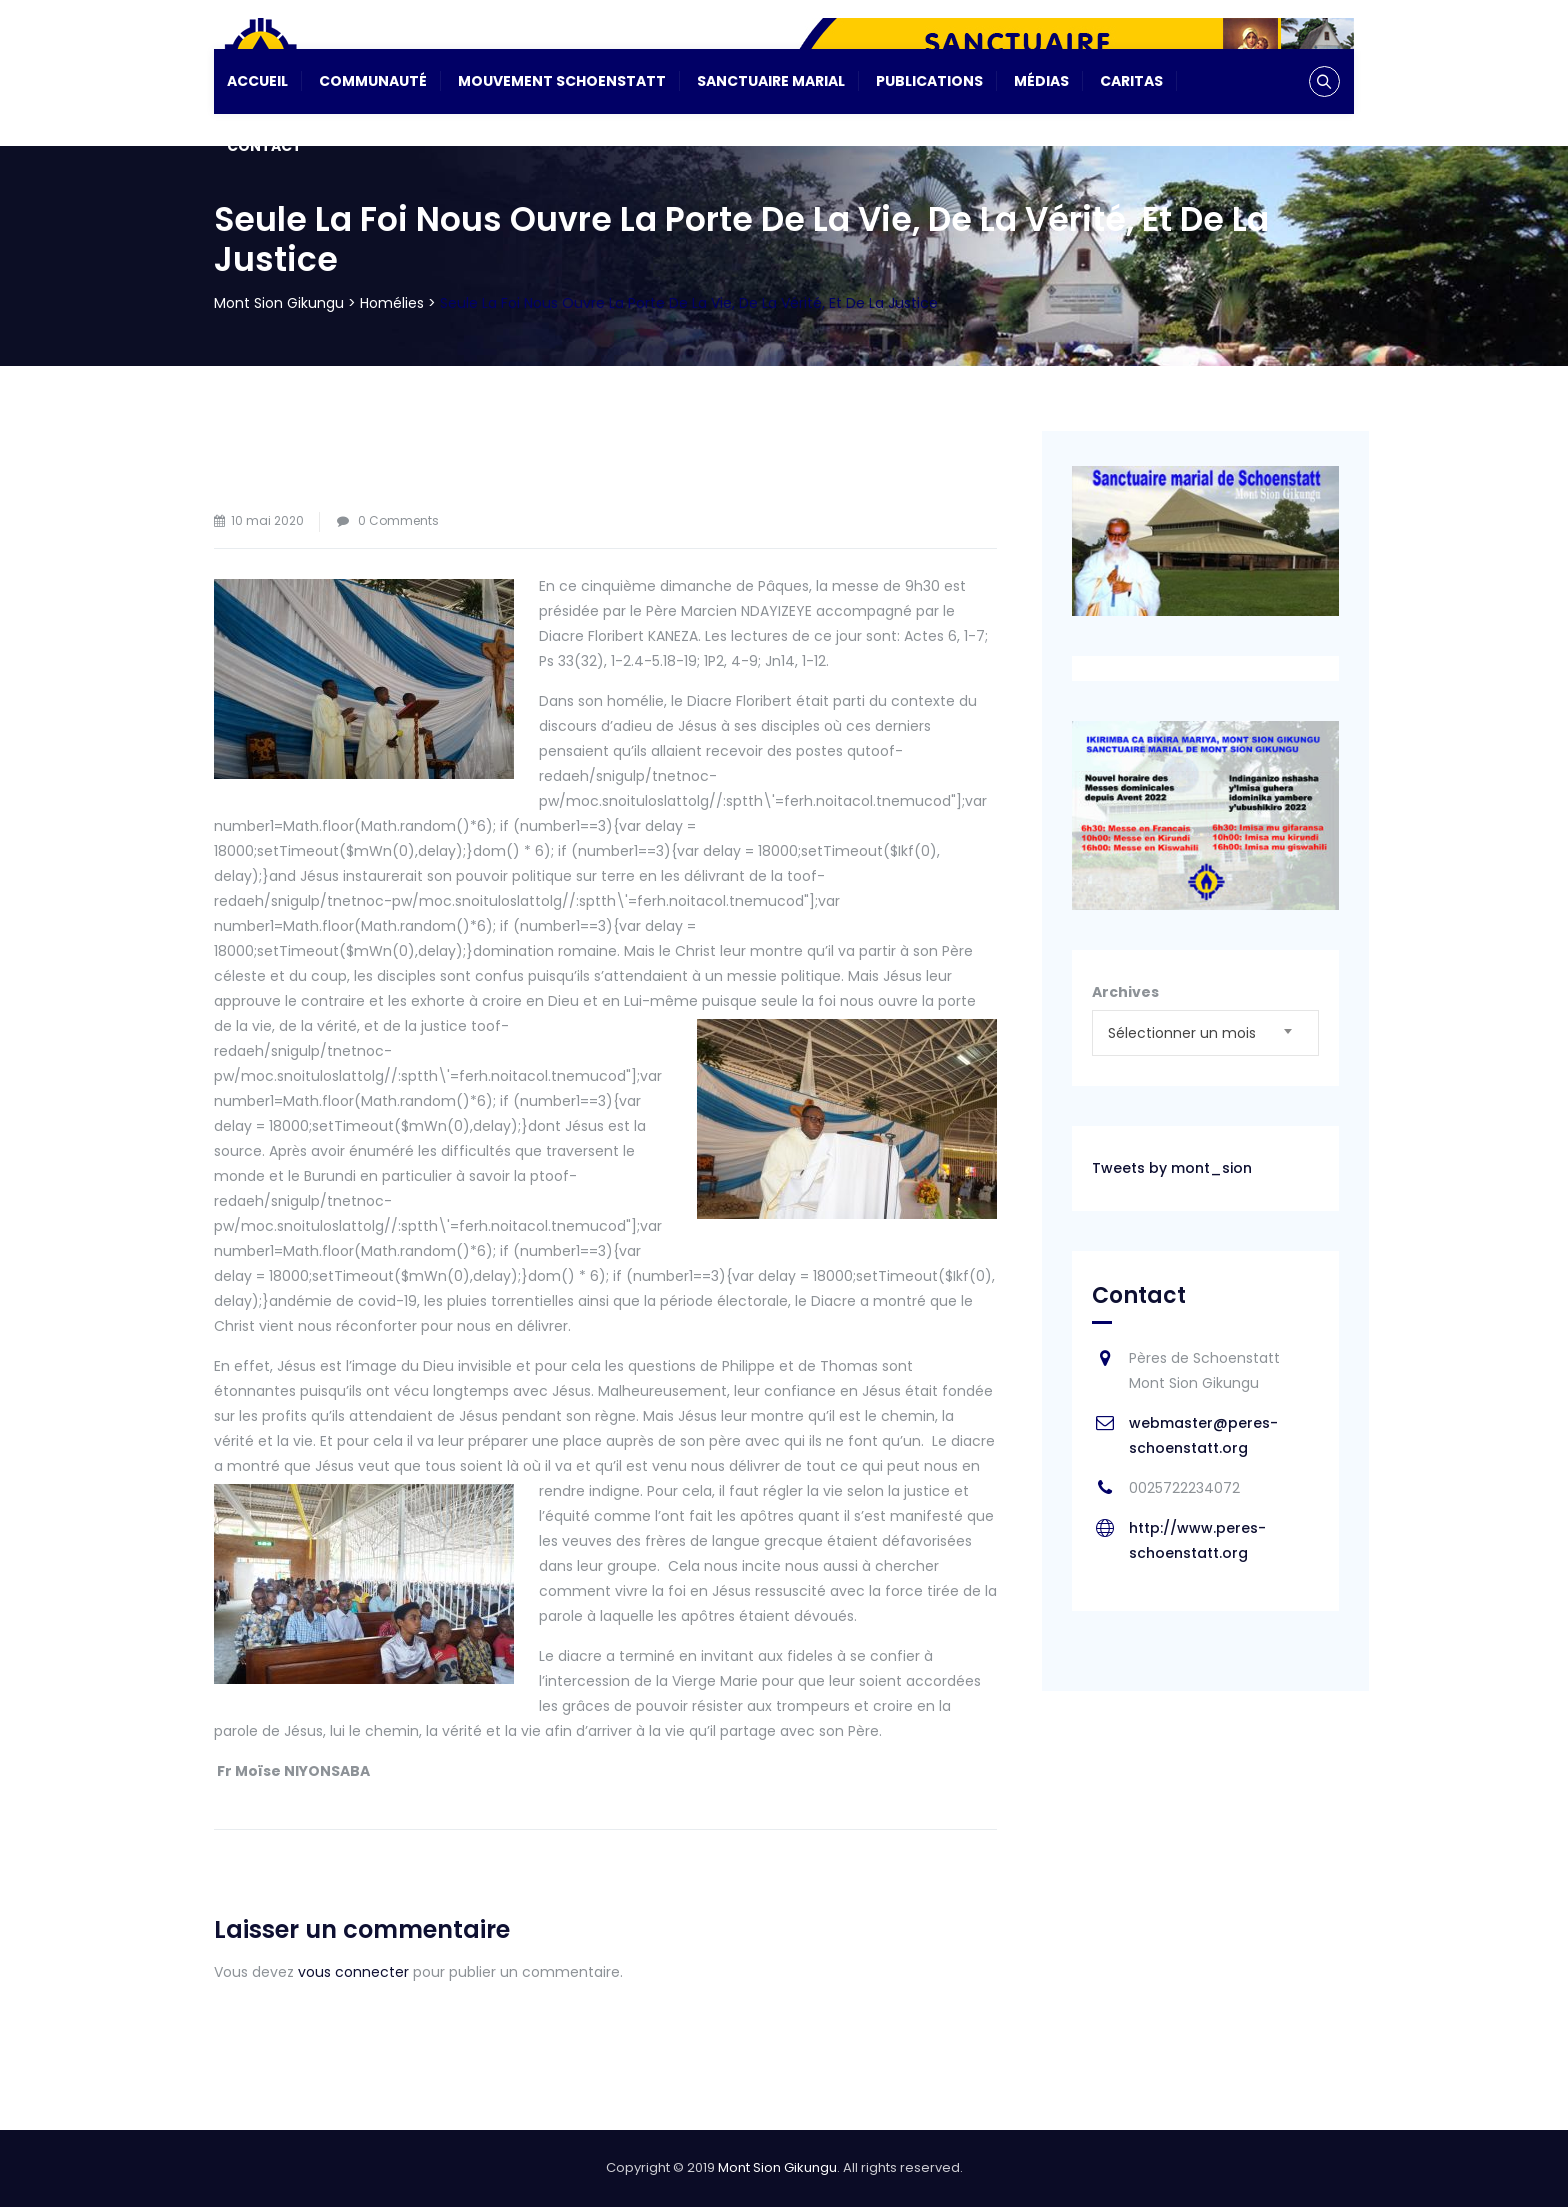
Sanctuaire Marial (771, 81)
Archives (1125, 992)
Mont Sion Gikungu (777, 2167)
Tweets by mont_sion (1172, 1168)
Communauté (373, 81)
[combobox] (1205, 1033)
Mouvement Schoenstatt (562, 81)
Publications (929, 81)
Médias (1041, 81)
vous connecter (353, 1972)
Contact (264, 146)
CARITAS (1131, 81)
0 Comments (398, 520)
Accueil (257, 81)
